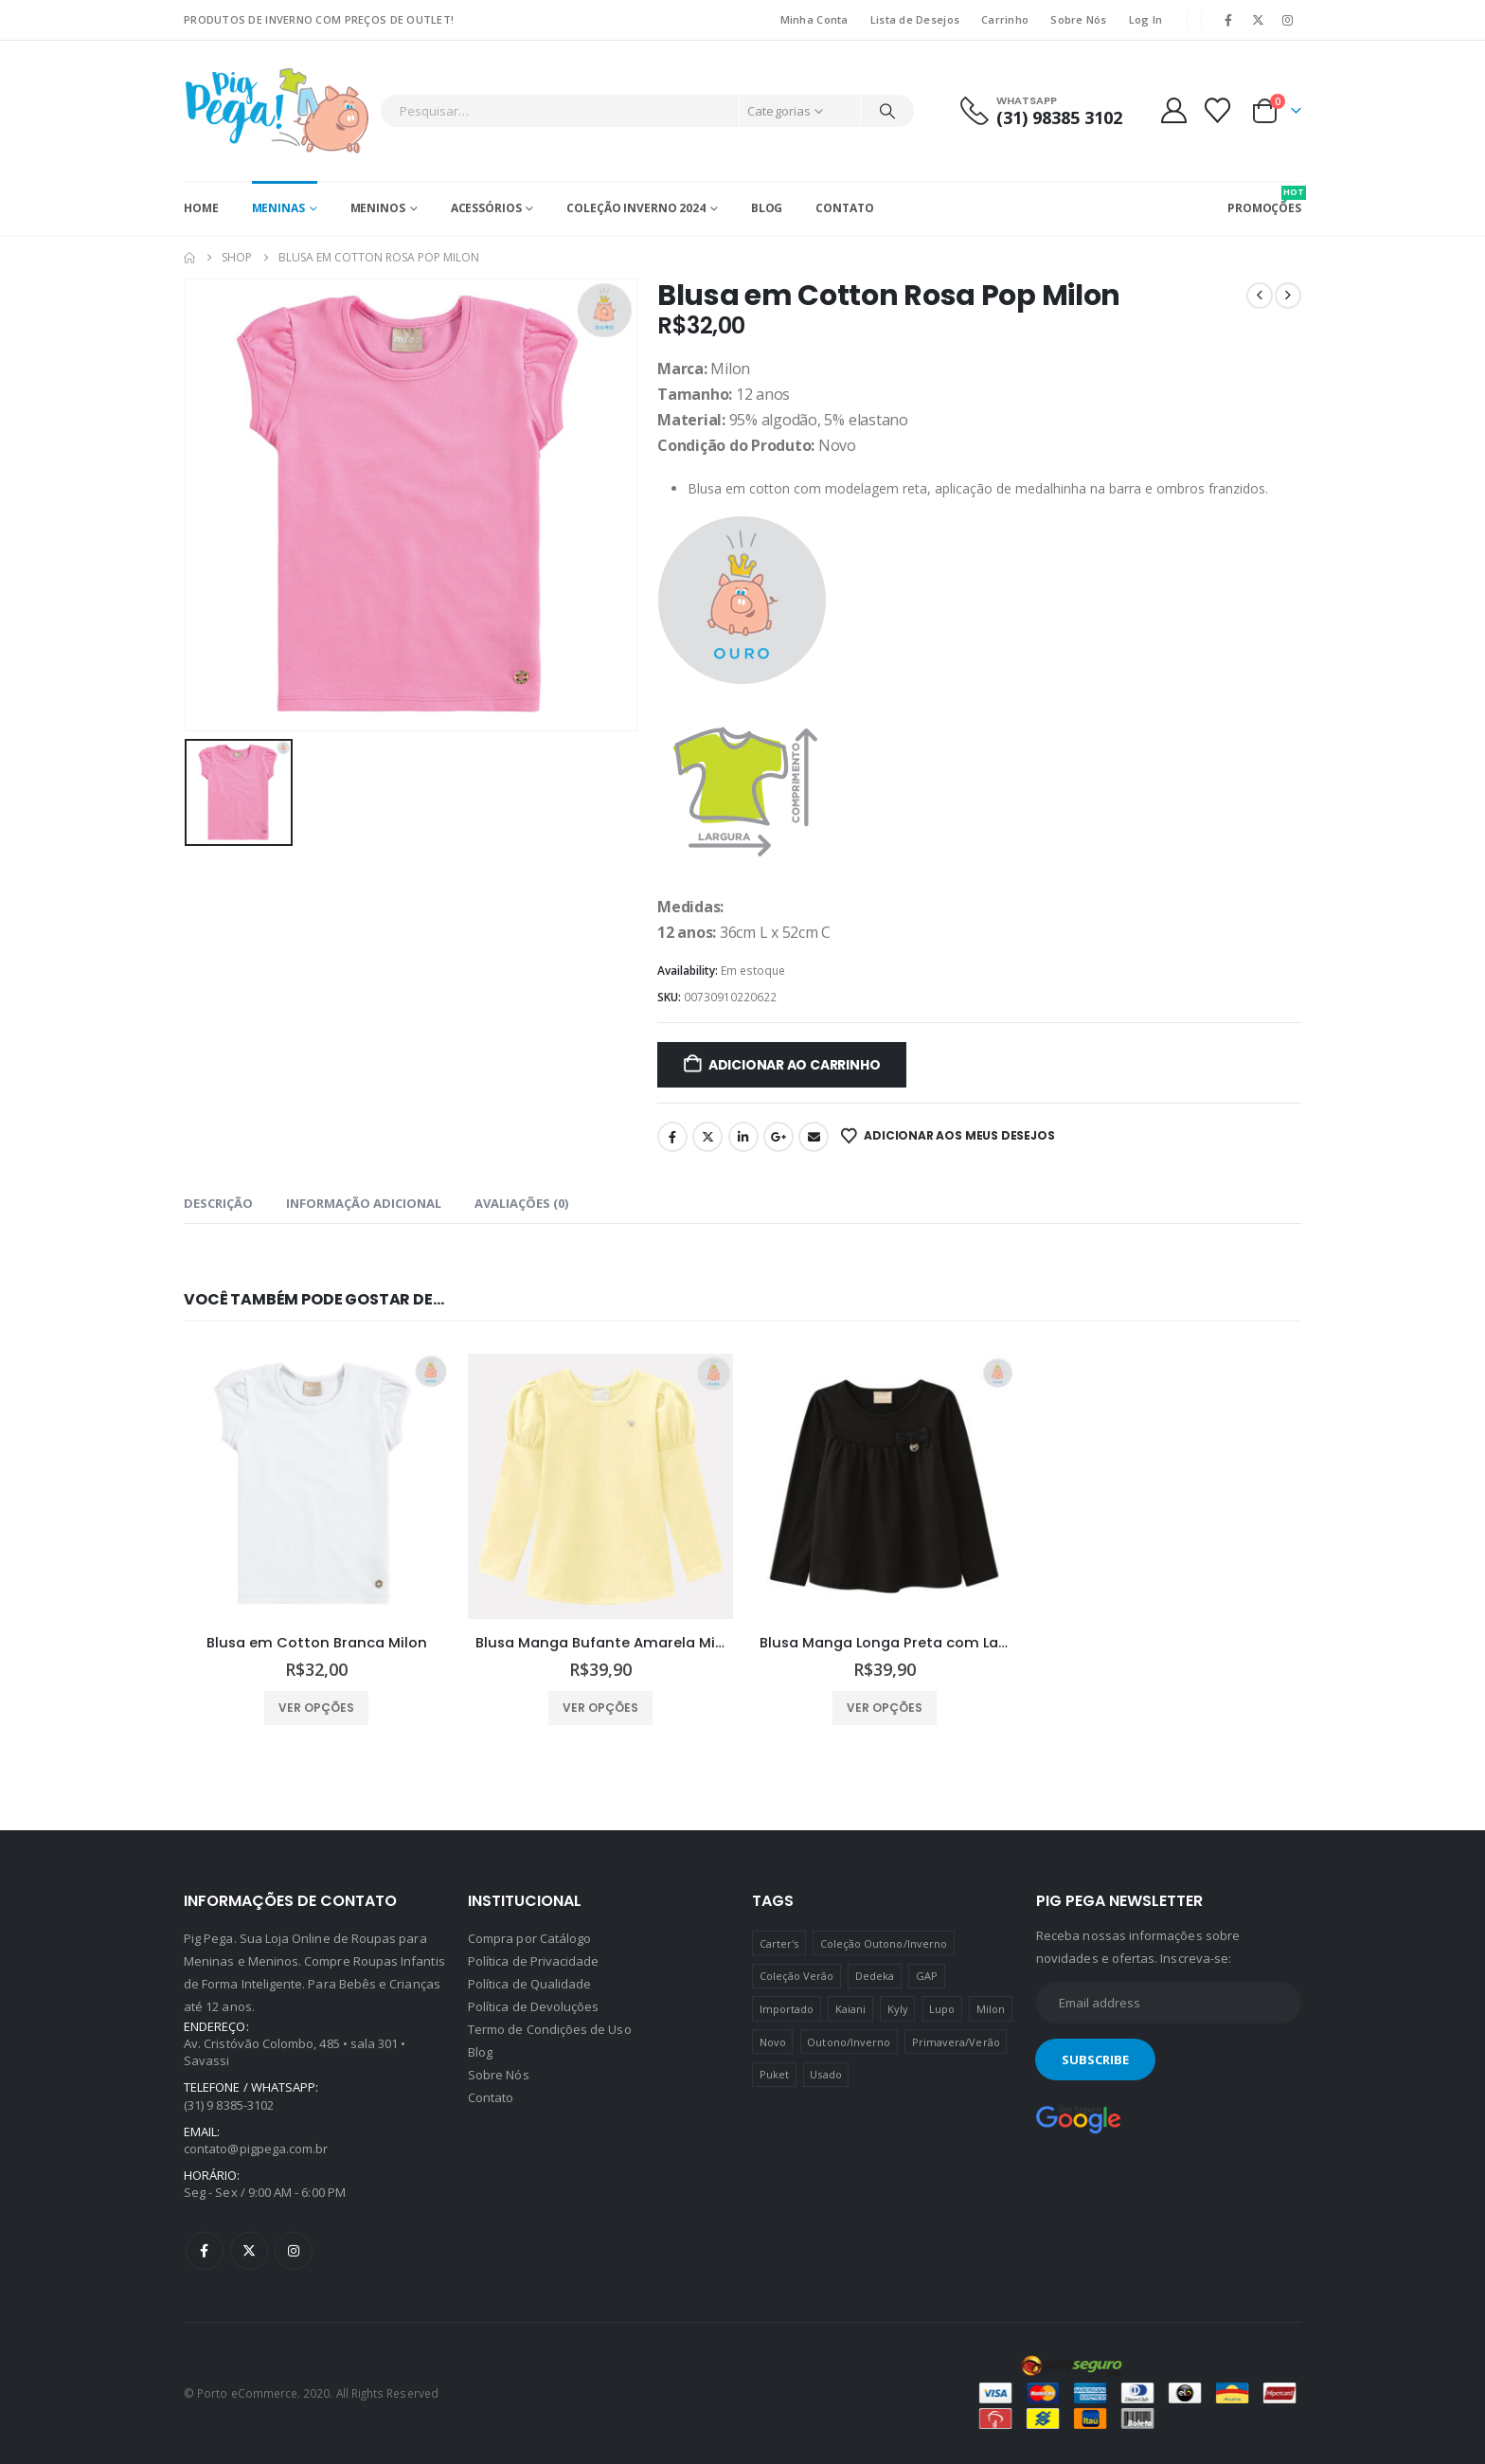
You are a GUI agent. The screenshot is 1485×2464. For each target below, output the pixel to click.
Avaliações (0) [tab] (521, 1203)
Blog (767, 208)
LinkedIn (743, 1137)
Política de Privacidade (533, 1960)
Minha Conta (814, 19)
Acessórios (486, 208)
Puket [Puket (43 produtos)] (774, 2074)
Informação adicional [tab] (363, 1203)
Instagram (294, 2251)
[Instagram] (1288, 20)
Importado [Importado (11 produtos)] (787, 2009)
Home (201, 208)
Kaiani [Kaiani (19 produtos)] (850, 2009)
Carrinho (1005, 19)
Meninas (278, 208)
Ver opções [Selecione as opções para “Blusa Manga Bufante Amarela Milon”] (600, 1708)
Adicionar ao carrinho (794, 1064)
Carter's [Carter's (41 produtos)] (779, 1943)
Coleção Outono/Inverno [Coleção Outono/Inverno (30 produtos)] (883, 1943)
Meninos (377, 208)
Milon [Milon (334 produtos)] (990, 2009)
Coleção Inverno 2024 (636, 208)
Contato (844, 208)
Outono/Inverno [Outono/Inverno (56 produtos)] (848, 2042)
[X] (1258, 20)
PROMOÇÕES (1264, 201)
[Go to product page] (316, 1486)
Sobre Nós (1078, 19)
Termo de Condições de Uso (550, 2029)
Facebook (672, 1137)
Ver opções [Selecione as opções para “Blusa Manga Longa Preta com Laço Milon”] (884, 1708)
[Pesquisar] (887, 111)
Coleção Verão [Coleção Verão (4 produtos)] (797, 1976)
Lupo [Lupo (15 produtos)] (942, 2009)
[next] (1288, 295)
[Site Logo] (277, 110)
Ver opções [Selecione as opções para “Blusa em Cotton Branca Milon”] (316, 1708)
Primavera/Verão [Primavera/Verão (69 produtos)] (956, 2042)
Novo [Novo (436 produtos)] (773, 2042)
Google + (778, 1137)
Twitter (707, 1137)
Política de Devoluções (533, 2006)
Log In (1146, 19)
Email (813, 1137)
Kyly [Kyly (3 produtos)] (897, 2009)
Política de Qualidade (529, 1983)
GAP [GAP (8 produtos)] (927, 1976)
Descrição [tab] (218, 1203)
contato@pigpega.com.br (256, 2148)
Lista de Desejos (914, 19)
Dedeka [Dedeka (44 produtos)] (874, 1976)
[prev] (1259, 295)
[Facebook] (1228, 20)
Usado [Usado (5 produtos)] (825, 2074)
